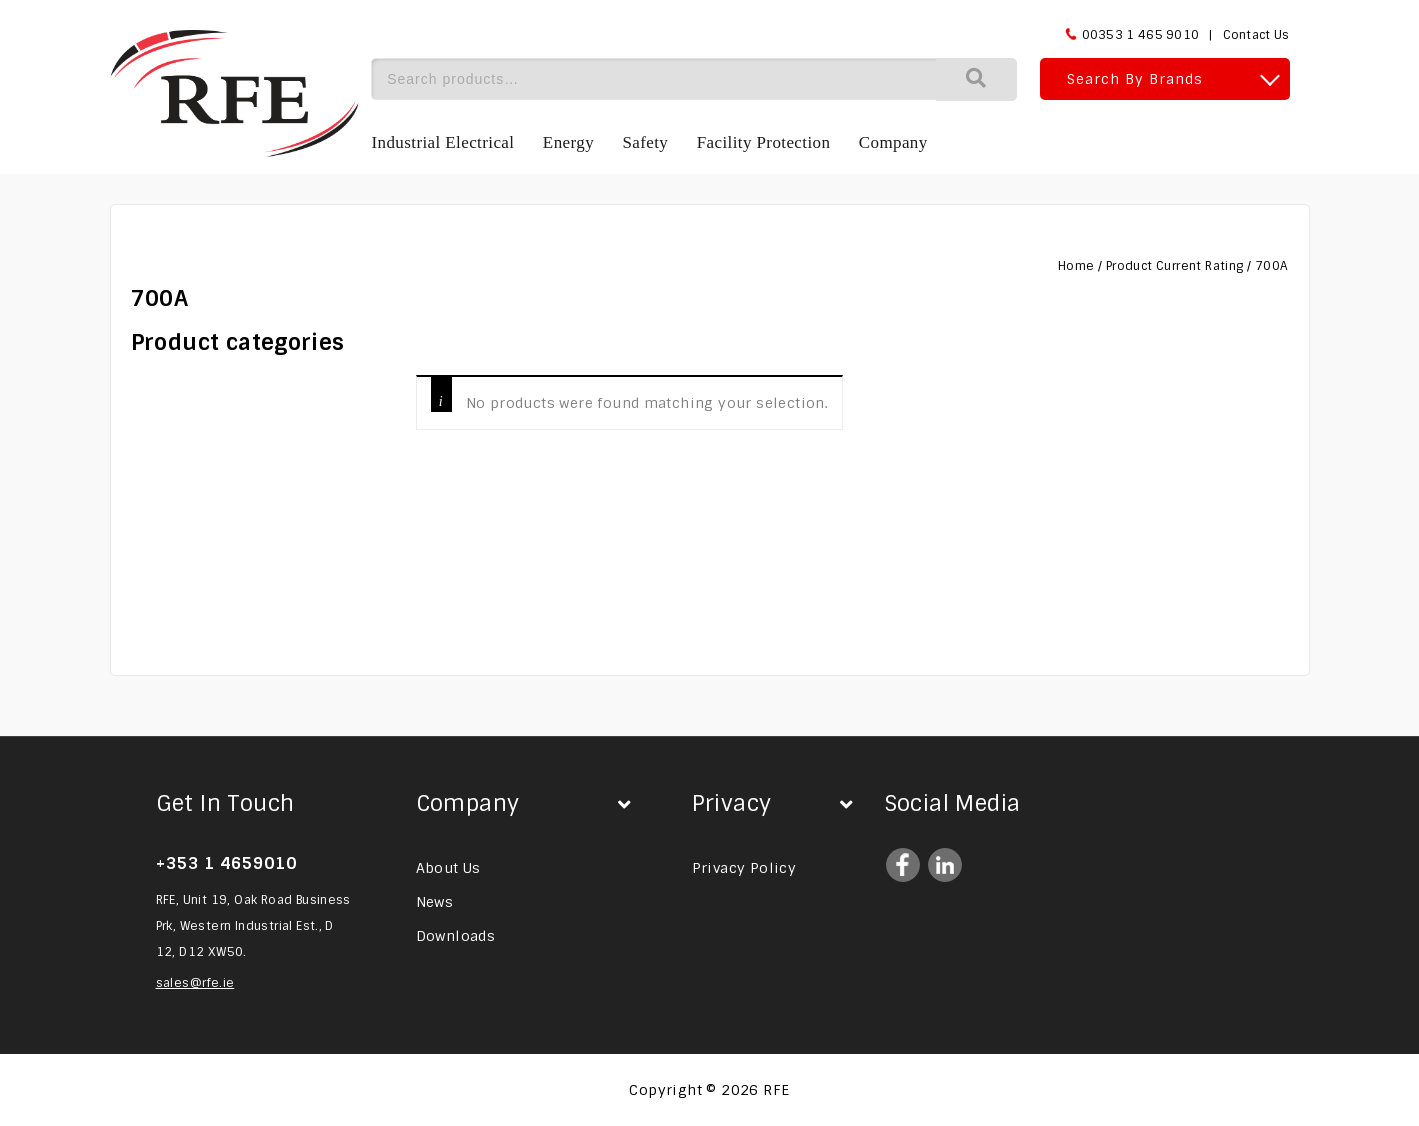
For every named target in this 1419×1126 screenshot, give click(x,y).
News (435, 902)
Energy (568, 142)
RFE (776, 1090)
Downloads (456, 936)
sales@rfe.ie (195, 983)
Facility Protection (764, 142)
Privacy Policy (744, 868)
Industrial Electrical (443, 142)
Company (893, 142)
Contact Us (1256, 35)
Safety (645, 142)
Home (1076, 266)
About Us (448, 868)
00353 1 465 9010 (1141, 35)
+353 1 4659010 (226, 863)
